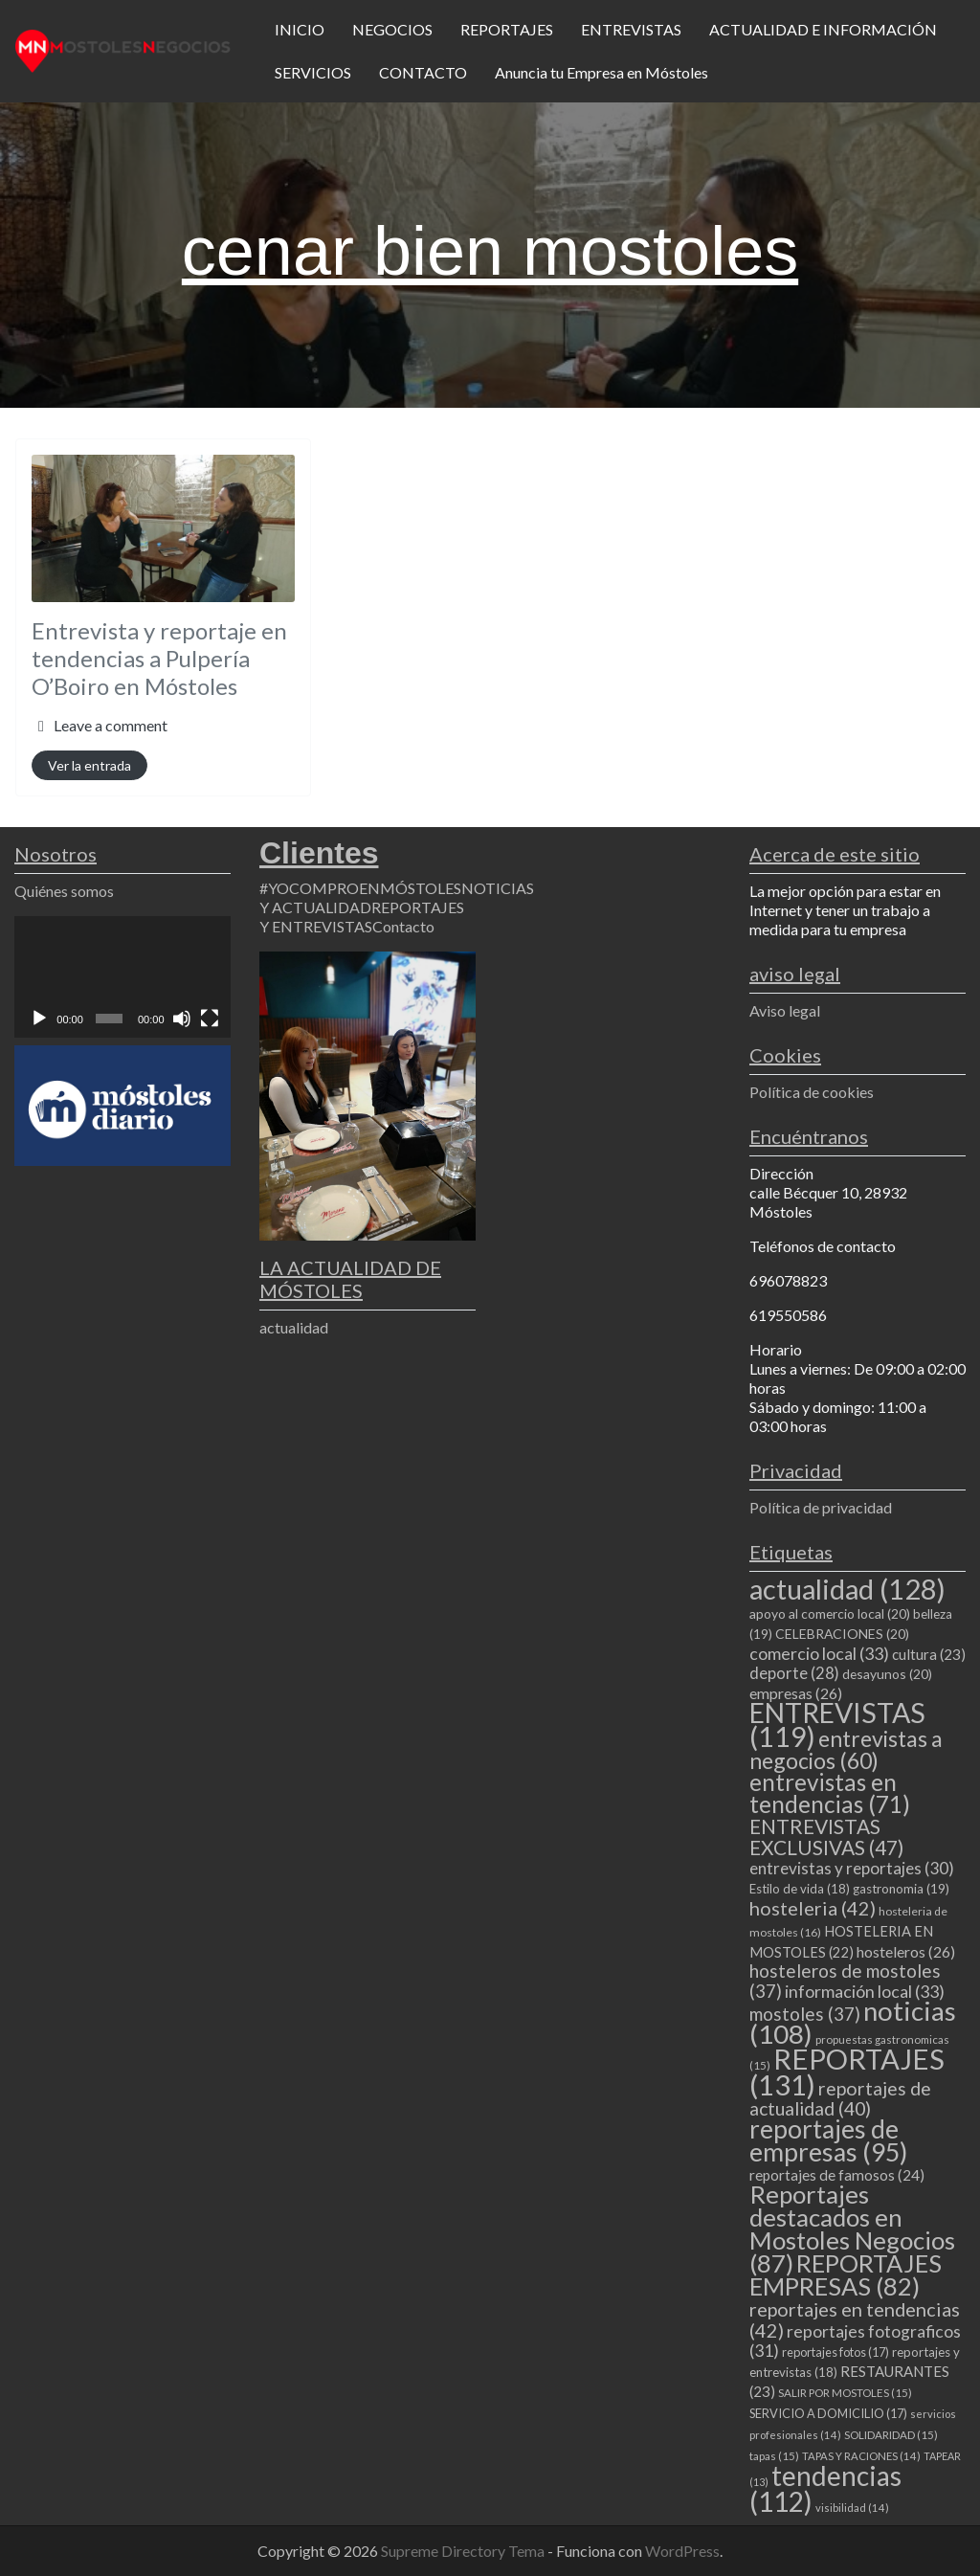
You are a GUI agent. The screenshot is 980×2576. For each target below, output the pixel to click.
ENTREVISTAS (631, 29)
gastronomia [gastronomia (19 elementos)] (901, 1888)
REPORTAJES (506, 29)
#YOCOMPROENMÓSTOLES (360, 888)
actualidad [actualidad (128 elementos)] (847, 1588)
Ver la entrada (89, 765)
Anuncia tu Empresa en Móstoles (601, 72)
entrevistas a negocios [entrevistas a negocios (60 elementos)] (846, 1749)
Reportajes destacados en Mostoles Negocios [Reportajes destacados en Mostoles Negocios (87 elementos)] (852, 2228)
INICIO (299, 29)
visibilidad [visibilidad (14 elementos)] (852, 2507)
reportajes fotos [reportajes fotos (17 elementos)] (835, 2352)
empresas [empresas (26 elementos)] (795, 1693)
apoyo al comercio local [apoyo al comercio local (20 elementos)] (829, 1613)
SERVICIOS (313, 72)
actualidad (293, 1327)
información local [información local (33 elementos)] (865, 1991)
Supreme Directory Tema (464, 2551)
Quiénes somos (64, 891)
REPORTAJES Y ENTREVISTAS (361, 916)
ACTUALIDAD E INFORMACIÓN (823, 29)
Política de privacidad (820, 1507)
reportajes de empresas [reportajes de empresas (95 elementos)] (828, 2140)
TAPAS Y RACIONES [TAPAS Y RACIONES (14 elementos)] (861, 2456)
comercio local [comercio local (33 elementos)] (819, 1653)
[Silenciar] (181, 1018)
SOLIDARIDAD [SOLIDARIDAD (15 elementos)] (891, 2435)
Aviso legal (784, 1010)
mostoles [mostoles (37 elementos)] (804, 2014)
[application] (122, 977)
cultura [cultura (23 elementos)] (929, 1654)
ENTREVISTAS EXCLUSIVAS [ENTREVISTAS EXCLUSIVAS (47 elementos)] (826, 1836)
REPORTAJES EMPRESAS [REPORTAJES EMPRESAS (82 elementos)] (845, 2274)
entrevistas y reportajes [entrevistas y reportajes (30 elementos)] (851, 1868)
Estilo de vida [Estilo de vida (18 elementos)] (799, 1888)
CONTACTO (423, 72)
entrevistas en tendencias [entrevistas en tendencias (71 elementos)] (829, 1793)
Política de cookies (811, 1092)
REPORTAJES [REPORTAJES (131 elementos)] (847, 2071)
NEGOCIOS (392, 29)
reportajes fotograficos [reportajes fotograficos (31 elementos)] (855, 2341)
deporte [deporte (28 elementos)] (794, 1673)
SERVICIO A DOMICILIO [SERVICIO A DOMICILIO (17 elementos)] (828, 2413)
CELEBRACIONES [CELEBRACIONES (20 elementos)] (842, 1633)
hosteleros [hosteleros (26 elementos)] (906, 1951)
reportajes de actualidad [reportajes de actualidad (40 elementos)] (840, 2098)
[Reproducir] (39, 1018)
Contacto (403, 926)
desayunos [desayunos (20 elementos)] (887, 1674)
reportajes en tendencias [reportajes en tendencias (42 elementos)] (854, 2319)
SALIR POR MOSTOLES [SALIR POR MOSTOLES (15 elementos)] (845, 2392)
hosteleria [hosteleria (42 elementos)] (812, 1907)
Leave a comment (110, 725)
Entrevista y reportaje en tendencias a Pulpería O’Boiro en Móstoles (159, 658)
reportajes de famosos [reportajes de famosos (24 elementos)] (836, 2175)
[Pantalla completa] (209, 1018)
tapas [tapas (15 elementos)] (774, 2456)
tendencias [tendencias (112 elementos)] (825, 2488)
